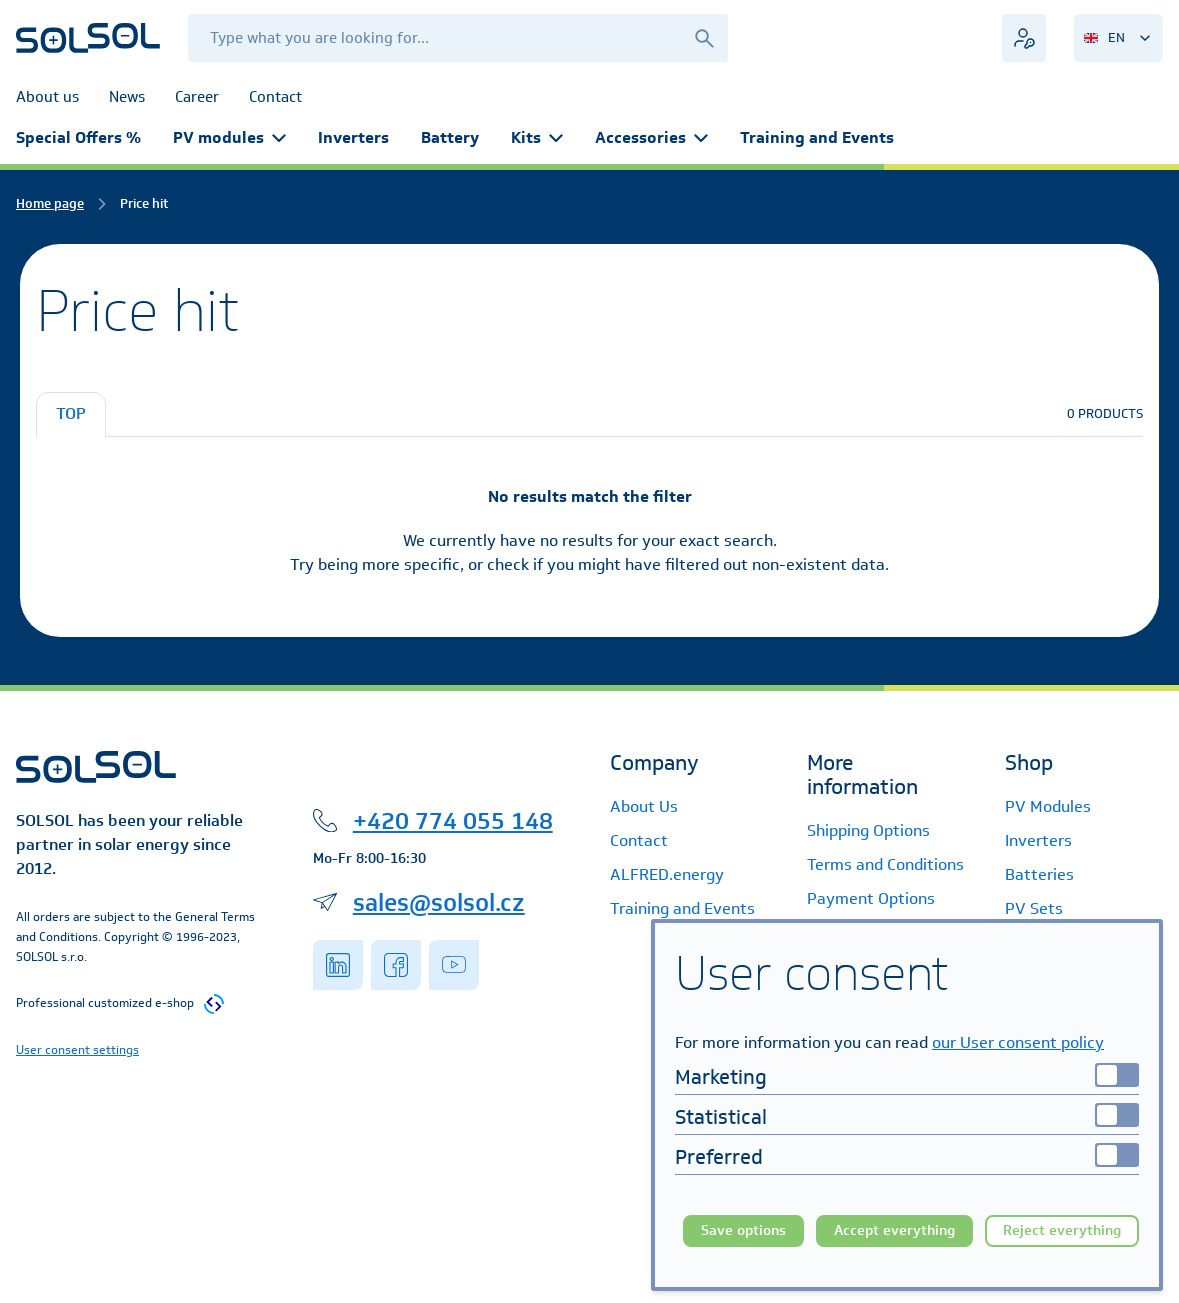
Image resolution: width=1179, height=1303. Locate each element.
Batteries (1039, 874)
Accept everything (894, 1230)
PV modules (229, 137)
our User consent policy (1018, 1042)
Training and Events (817, 137)
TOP (71, 413)
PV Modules (1048, 806)
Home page (50, 203)
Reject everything (1062, 1230)
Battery (450, 137)
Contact (639, 840)
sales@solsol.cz (439, 902)
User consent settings (77, 1049)
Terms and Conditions (885, 864)
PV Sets (1034, 908)
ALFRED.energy (667, 874)
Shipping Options (868, 830)
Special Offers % (78, 137)
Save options (743, 1230)
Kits (537, 137)
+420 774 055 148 (453, 820)
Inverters (353, 137)
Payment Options (871, 898)
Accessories (651, 137)
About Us (644, 806)
